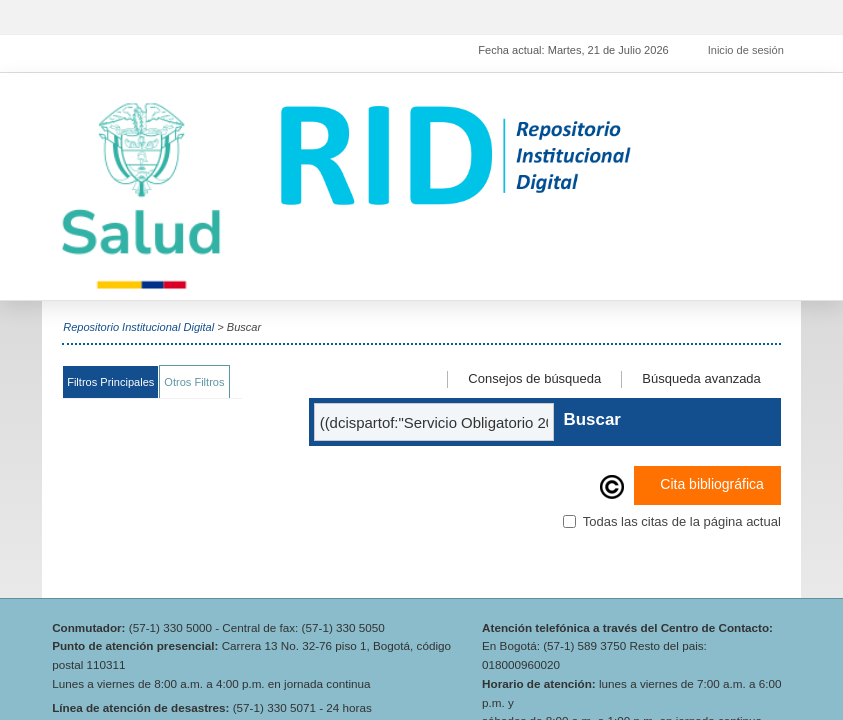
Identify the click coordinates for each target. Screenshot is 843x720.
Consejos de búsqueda (534, 378)
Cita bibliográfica (704, 485)
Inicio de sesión (746, 50)
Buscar (592, 419)
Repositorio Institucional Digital (138, 327)
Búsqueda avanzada (701, 378)
